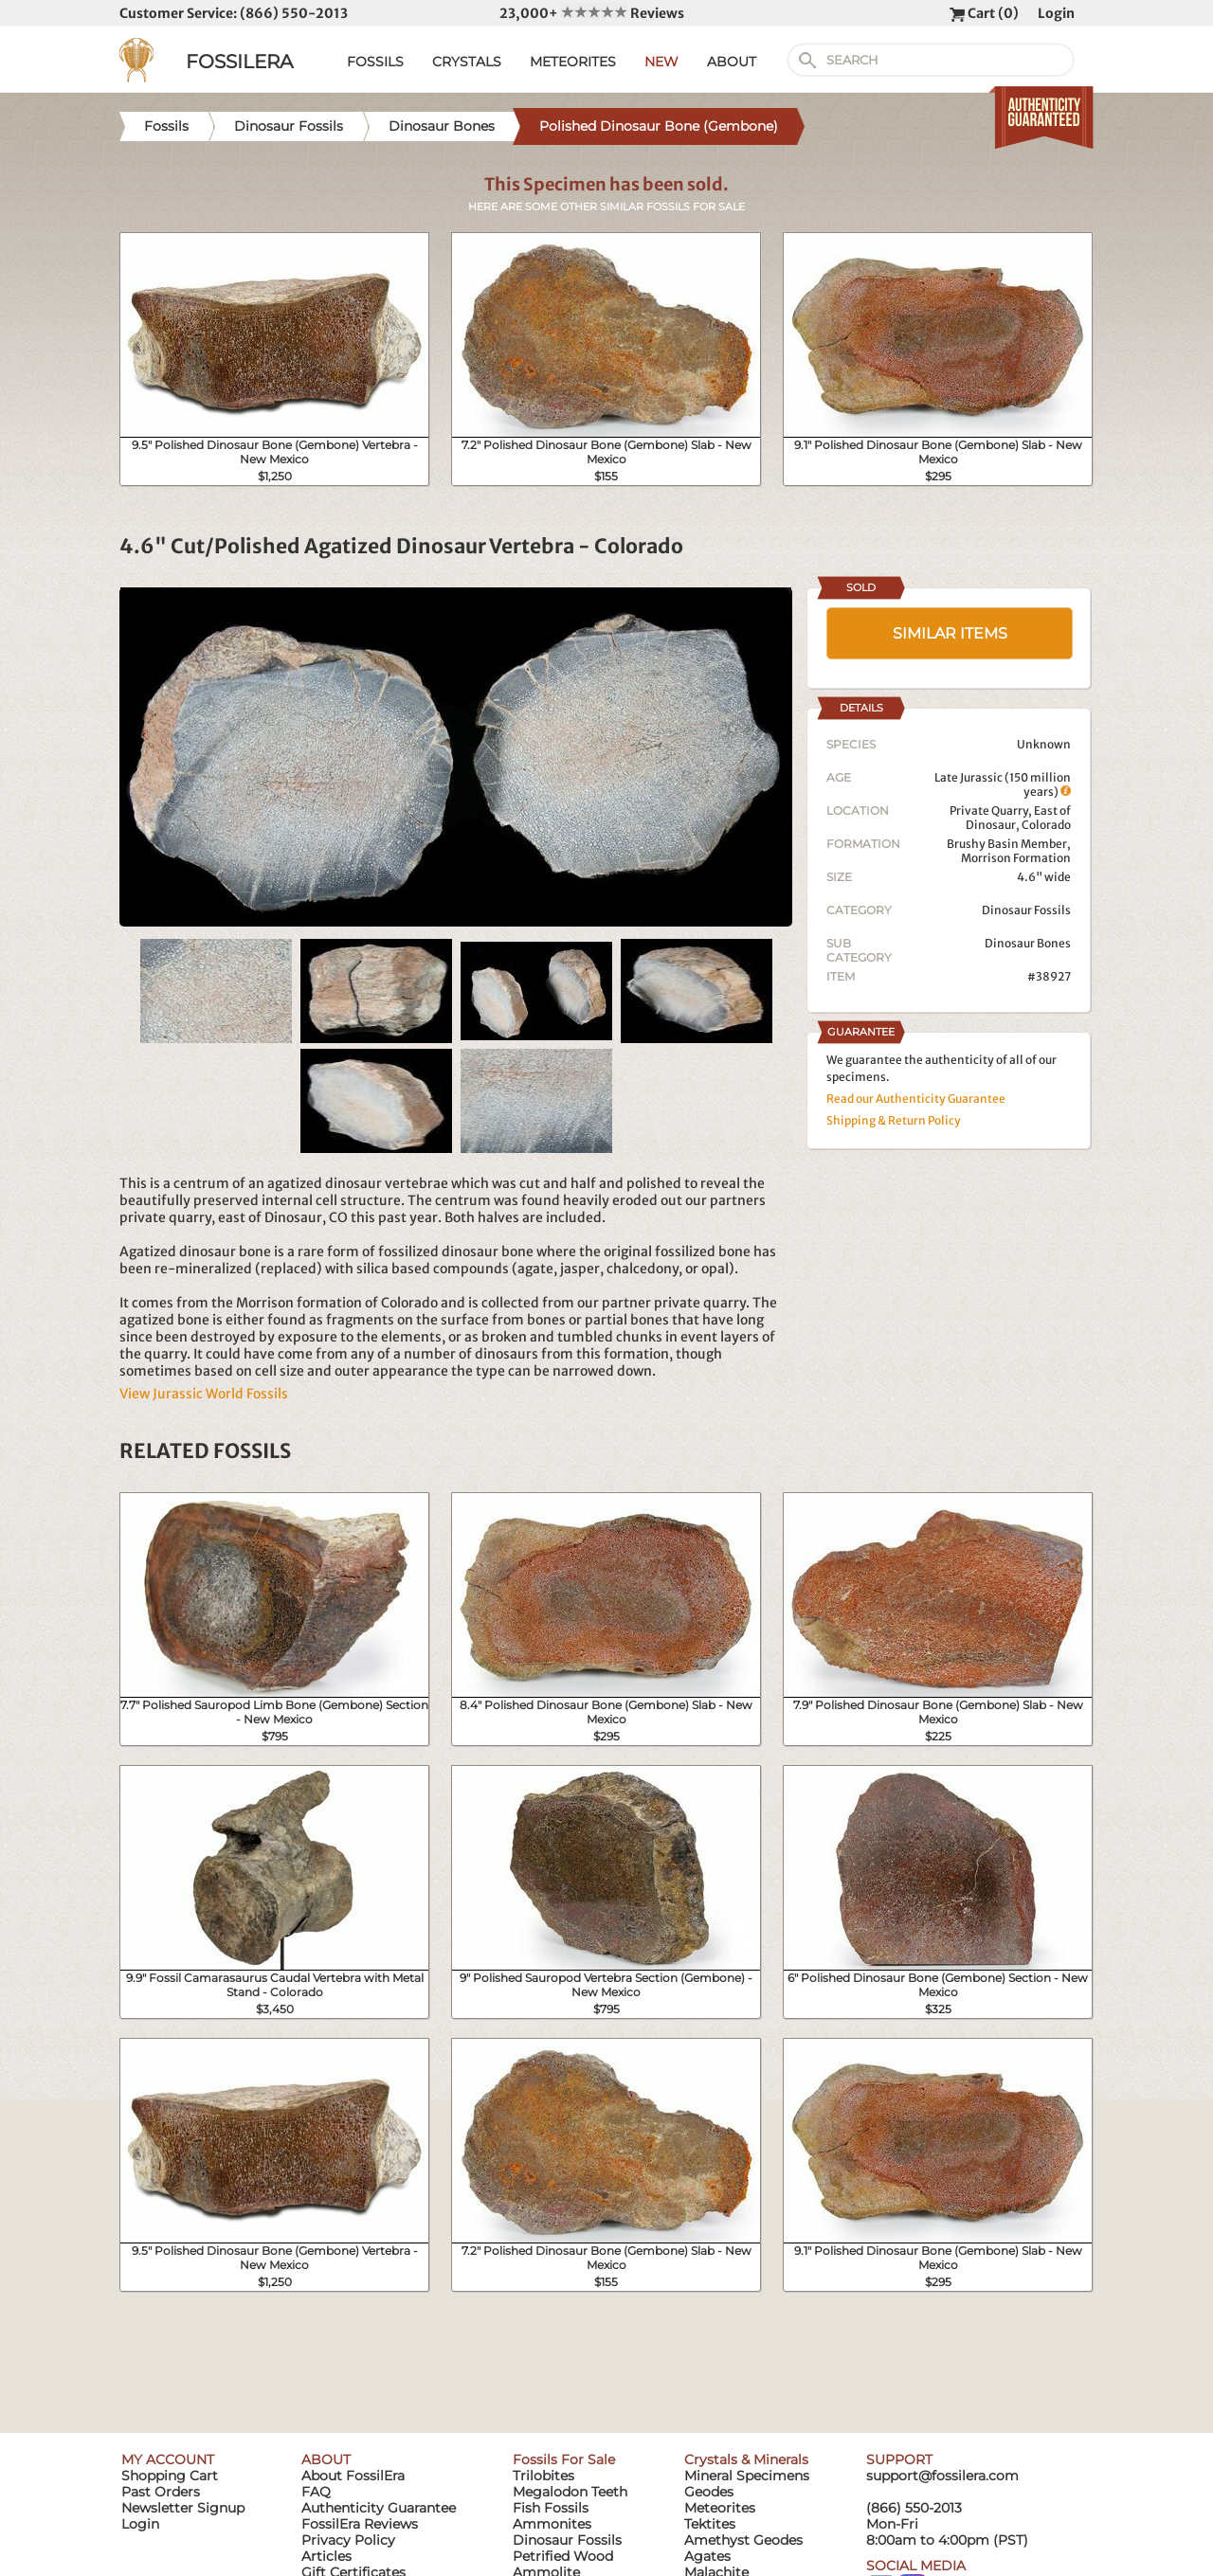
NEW (661, 61)
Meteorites (719, 2507)
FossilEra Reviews (359, 2523)
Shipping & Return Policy (893, 1120)
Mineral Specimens (746, 2475)
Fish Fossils (550, 2507)
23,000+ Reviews (591, 13)
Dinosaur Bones (1028, 943)
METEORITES (573, 61)
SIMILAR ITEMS (950, 633)
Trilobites (543, 2475)
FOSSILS (375, 61)
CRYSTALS (466, 61)
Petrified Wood (563, 2556)
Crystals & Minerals (746, 2459)
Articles (326, 2556)
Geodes (708, 2491)
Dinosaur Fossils (1026, 910)
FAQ (316, 2491)
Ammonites (552, 2523)
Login (1056, 13)
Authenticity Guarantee (378, 2507)
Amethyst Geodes (743, 2540)
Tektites (709, 2523)
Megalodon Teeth (570, 2491)
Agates (707, 2556)
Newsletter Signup (182, 2507)
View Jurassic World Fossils (203, 1393)
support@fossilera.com (942, 2475)
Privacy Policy (348, 2540)
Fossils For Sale (564, 2459)
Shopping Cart (169, 2475)
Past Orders (160, 2491)
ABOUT (731, 61)
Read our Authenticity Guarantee (915, 1098)
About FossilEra (353, 2475)
